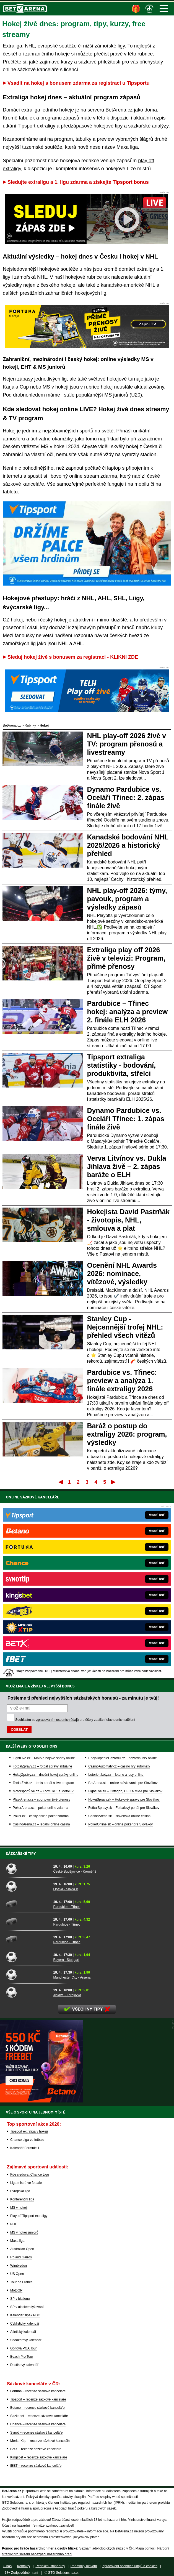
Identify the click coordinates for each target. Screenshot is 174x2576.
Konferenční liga (22, 2199)
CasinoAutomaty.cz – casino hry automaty (119, 1766)
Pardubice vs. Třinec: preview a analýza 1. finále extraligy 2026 (122, 1380)
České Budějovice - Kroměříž (74, 1871)
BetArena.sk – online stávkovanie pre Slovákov (122, 1783)
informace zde (97, 2531)
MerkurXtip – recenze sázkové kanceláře (40, 2441)
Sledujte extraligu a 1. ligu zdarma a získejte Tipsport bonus (78, 182)
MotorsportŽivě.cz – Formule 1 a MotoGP (43, 1791)
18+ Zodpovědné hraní (21, 2573)
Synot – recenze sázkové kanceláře (36, 2432)
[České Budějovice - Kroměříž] (27, 1868)
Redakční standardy (50, 2566)
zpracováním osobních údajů (57, 1720)
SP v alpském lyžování (27, 2307)
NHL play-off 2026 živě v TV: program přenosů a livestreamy (126, 744)
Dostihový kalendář (24, 2365)
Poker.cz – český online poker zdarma (41, 1816)
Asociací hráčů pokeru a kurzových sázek (85, 2508)
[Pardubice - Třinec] (27, 1904)
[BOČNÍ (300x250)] (41, 2101)
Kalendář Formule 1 (24, 2148)
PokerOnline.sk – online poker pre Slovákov (120, 1824)
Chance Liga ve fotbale (27, 2140)
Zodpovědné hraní (15, 2508)
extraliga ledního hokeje (47, 110)
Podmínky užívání (84, 2566)
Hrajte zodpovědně (16, 2520)
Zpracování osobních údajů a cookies (129, 2566)
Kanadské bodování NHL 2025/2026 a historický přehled (127, 845)
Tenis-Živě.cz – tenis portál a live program (43, 1783)
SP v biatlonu (20, 2299)
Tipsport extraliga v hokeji (29, 2131)
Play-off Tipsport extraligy (29, 2216)
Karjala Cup (16, 387)
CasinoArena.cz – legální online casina (41, 1824)
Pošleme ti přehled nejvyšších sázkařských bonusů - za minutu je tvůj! (83, 1697)
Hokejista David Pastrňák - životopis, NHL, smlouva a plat (128, 1220)
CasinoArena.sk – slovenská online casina (119, 1816)
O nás (7, 2566)
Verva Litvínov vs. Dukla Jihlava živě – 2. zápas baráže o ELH (126, 1166)
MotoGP (16, 2290)
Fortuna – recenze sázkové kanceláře (38, 2391)
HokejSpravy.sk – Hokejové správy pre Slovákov (123, 1799)
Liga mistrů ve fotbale (26, 2183)
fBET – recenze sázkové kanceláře (35, 2466)
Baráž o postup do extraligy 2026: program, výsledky (127, 1434)
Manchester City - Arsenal (72, 1977)
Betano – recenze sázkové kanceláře (37, 2408)
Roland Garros (21, 2257)
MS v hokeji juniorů (24, 2232)
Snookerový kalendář (25, 2340)
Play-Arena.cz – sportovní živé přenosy (41, 1799)
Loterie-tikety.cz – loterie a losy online (115, 1775)
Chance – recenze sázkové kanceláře (38, 2424)
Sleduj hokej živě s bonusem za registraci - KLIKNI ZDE (72, 657)
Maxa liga (127, 147)
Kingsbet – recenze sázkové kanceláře (38, 2457)
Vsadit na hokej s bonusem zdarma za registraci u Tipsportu (78, 83)
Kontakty (23, 2566)
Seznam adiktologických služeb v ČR (106, 2548)
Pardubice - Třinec (66, 1907)
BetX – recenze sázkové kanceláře (35, 2449)
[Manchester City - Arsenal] (27, 1974)
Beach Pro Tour (21, 2357)
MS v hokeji (55, 387)
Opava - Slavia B (65, 1889)
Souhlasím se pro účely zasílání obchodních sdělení (75, 1720)
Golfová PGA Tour (23, 2348)
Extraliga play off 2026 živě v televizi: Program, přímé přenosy (126, 958)
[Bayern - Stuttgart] (27, 1957)
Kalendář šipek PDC (25, 2315)
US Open (17, 2274)
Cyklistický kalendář (24, 2323)
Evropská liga (20, 2191)
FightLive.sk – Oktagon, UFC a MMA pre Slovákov (125, 1791)
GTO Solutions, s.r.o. (63, 2573)
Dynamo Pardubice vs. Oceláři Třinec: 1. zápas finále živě (125, 1119)
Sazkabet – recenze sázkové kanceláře (39, 2416)
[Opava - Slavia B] (27, 1886)
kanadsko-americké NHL (128, 285)
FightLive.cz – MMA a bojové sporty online (44, 1758)
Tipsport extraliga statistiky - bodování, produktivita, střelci (121, 1065)
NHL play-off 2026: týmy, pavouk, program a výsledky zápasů (127, 899)
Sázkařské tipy (21, 1853)
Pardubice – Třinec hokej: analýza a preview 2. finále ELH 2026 (127, 1011)
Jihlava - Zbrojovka (67, 1995)
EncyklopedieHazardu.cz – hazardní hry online (122, 1758)
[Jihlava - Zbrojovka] (27, 1992)
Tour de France (21, 2282)
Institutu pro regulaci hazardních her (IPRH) (92, 2503)
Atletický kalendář (23, 2332)
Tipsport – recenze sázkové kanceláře (38, 2399)
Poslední (113, 1482)
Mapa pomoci (145, 2548)
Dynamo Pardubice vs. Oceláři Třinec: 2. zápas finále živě (125, 797)
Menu (164, 8)
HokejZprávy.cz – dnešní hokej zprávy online (45, 1775)
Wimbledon (18, 2265)
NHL (13, 2224)
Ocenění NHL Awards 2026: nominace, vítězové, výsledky (122, 1273)
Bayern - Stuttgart (66, 1960)
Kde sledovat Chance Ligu (29, 2174)
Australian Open (22, 2249)
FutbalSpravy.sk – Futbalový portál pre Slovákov (123, 1808)
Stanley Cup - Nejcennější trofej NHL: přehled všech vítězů (125, 1327)
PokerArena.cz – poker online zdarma (40, 1808)
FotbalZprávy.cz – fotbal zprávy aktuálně (42, 1766)
